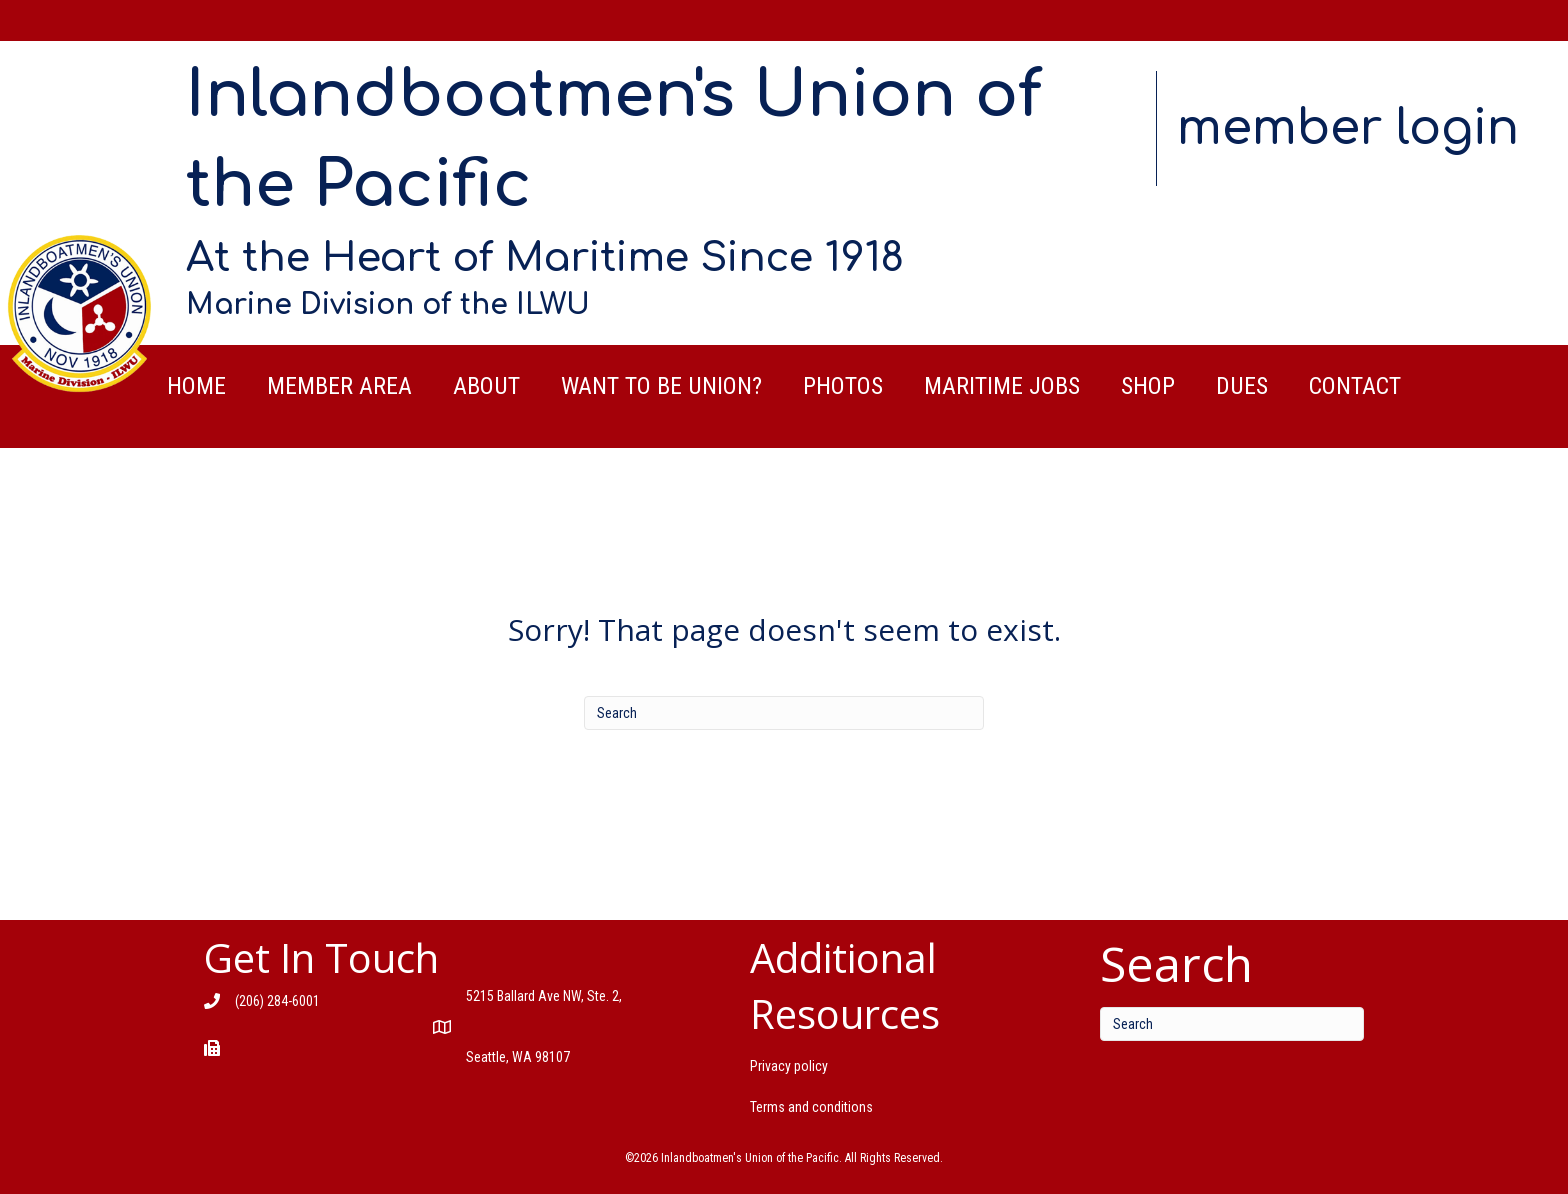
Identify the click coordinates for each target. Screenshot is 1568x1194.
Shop (1148, 386)
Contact (1355, 386)
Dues (1242, 386)
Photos (843, 386)
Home (196, 386)
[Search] (784, 713)
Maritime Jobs (1002, 386)
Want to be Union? (661, 386)
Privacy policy (789, 1066)
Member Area (339, 386)
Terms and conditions (811, 1107)
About (486, 386)
